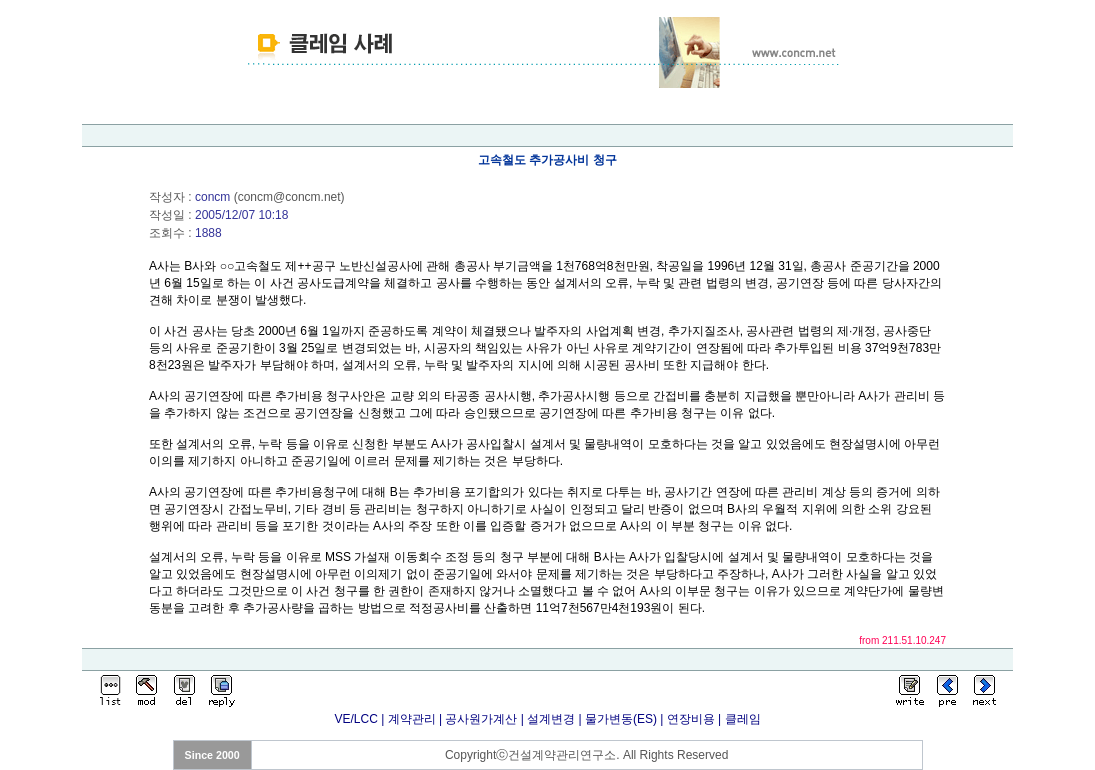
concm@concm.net (289, 197)
